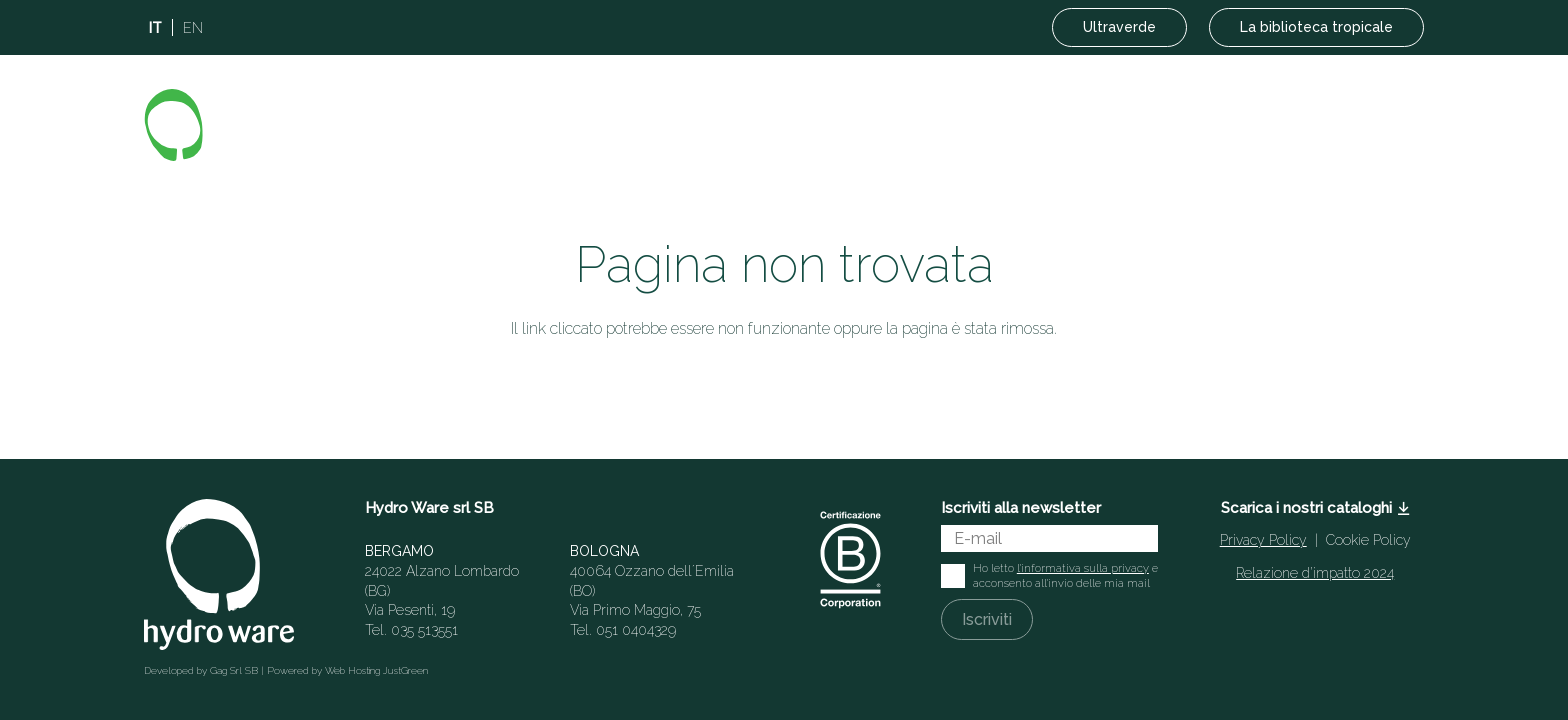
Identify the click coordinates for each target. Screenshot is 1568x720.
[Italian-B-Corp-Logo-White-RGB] (850, 559)
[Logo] (262, 125)
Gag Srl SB (234, 670)
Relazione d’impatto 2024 (1315, 573)
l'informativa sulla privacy (1083, 568)
